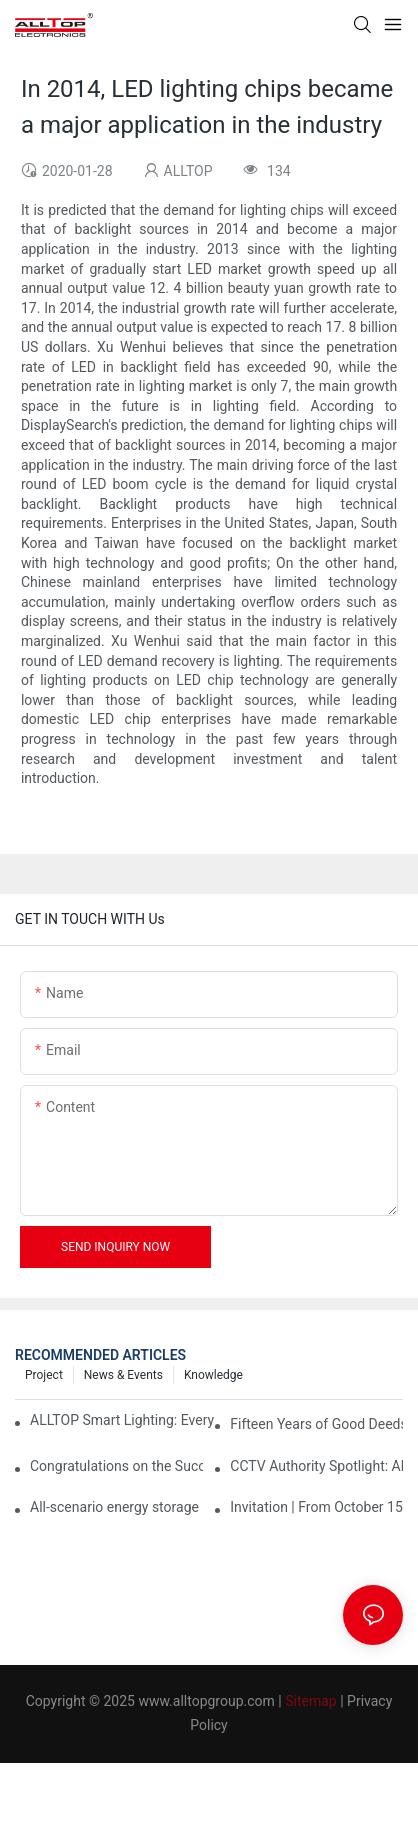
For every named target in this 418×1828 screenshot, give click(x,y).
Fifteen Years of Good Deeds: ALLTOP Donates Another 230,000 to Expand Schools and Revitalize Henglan (316, 1424)
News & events (123, 1375)
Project (44, 1375)
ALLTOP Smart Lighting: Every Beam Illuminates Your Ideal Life (123, 1420)
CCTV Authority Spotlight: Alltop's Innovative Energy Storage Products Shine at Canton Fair (316, 1466)
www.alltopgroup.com (206, 1701)
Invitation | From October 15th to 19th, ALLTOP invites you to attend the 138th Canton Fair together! (316, 1507)
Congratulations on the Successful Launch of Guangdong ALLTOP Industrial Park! (116, 1466)
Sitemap (310, 1701)
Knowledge (213, 1375)
